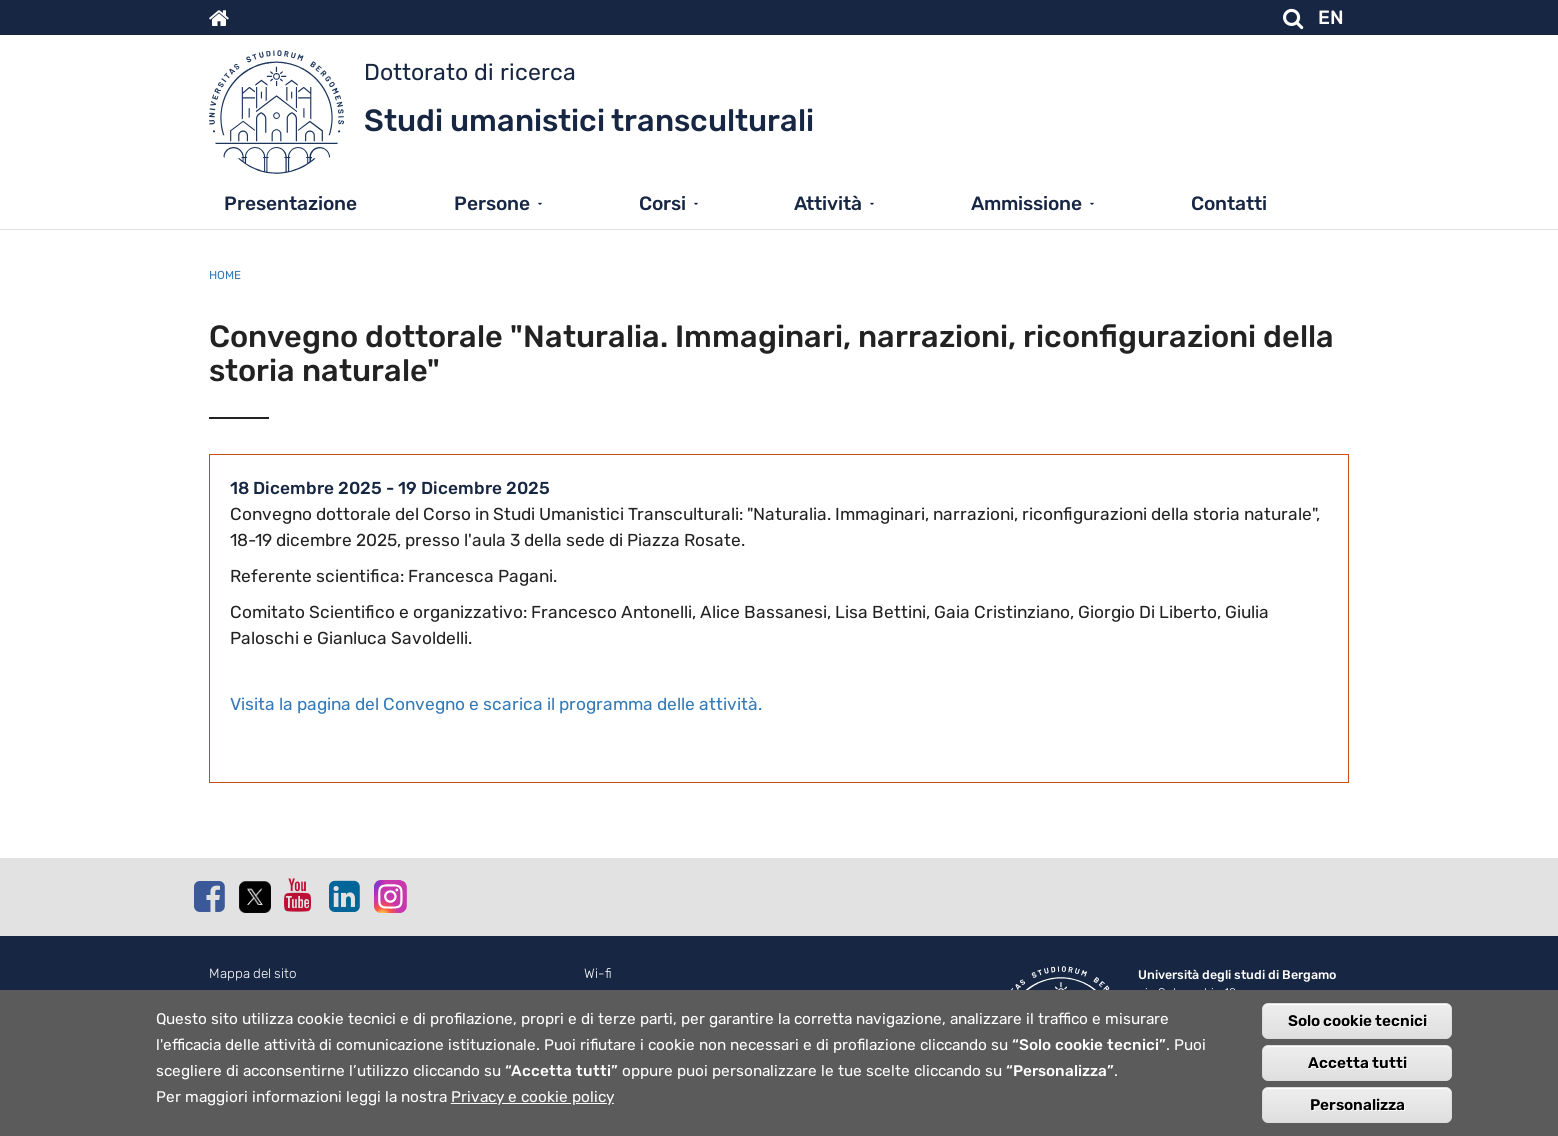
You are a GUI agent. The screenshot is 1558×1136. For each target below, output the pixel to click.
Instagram (389, 895)
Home (225, 275)
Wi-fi (598, 973)
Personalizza (1357, 1113)
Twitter (254, 897)
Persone (492, 203)
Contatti (1229, 203)
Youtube (299, 895)
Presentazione (290, 203)
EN (1331, 17)
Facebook (209, 896)
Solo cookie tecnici (1357, 1029)
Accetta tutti (1357, 1071)
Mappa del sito (253, 973)
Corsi (662, 203)
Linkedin (344, 896)
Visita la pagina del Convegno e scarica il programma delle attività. (496, 704)
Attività (828, 203)
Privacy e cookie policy (532, 1105)
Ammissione (1026, 203)
